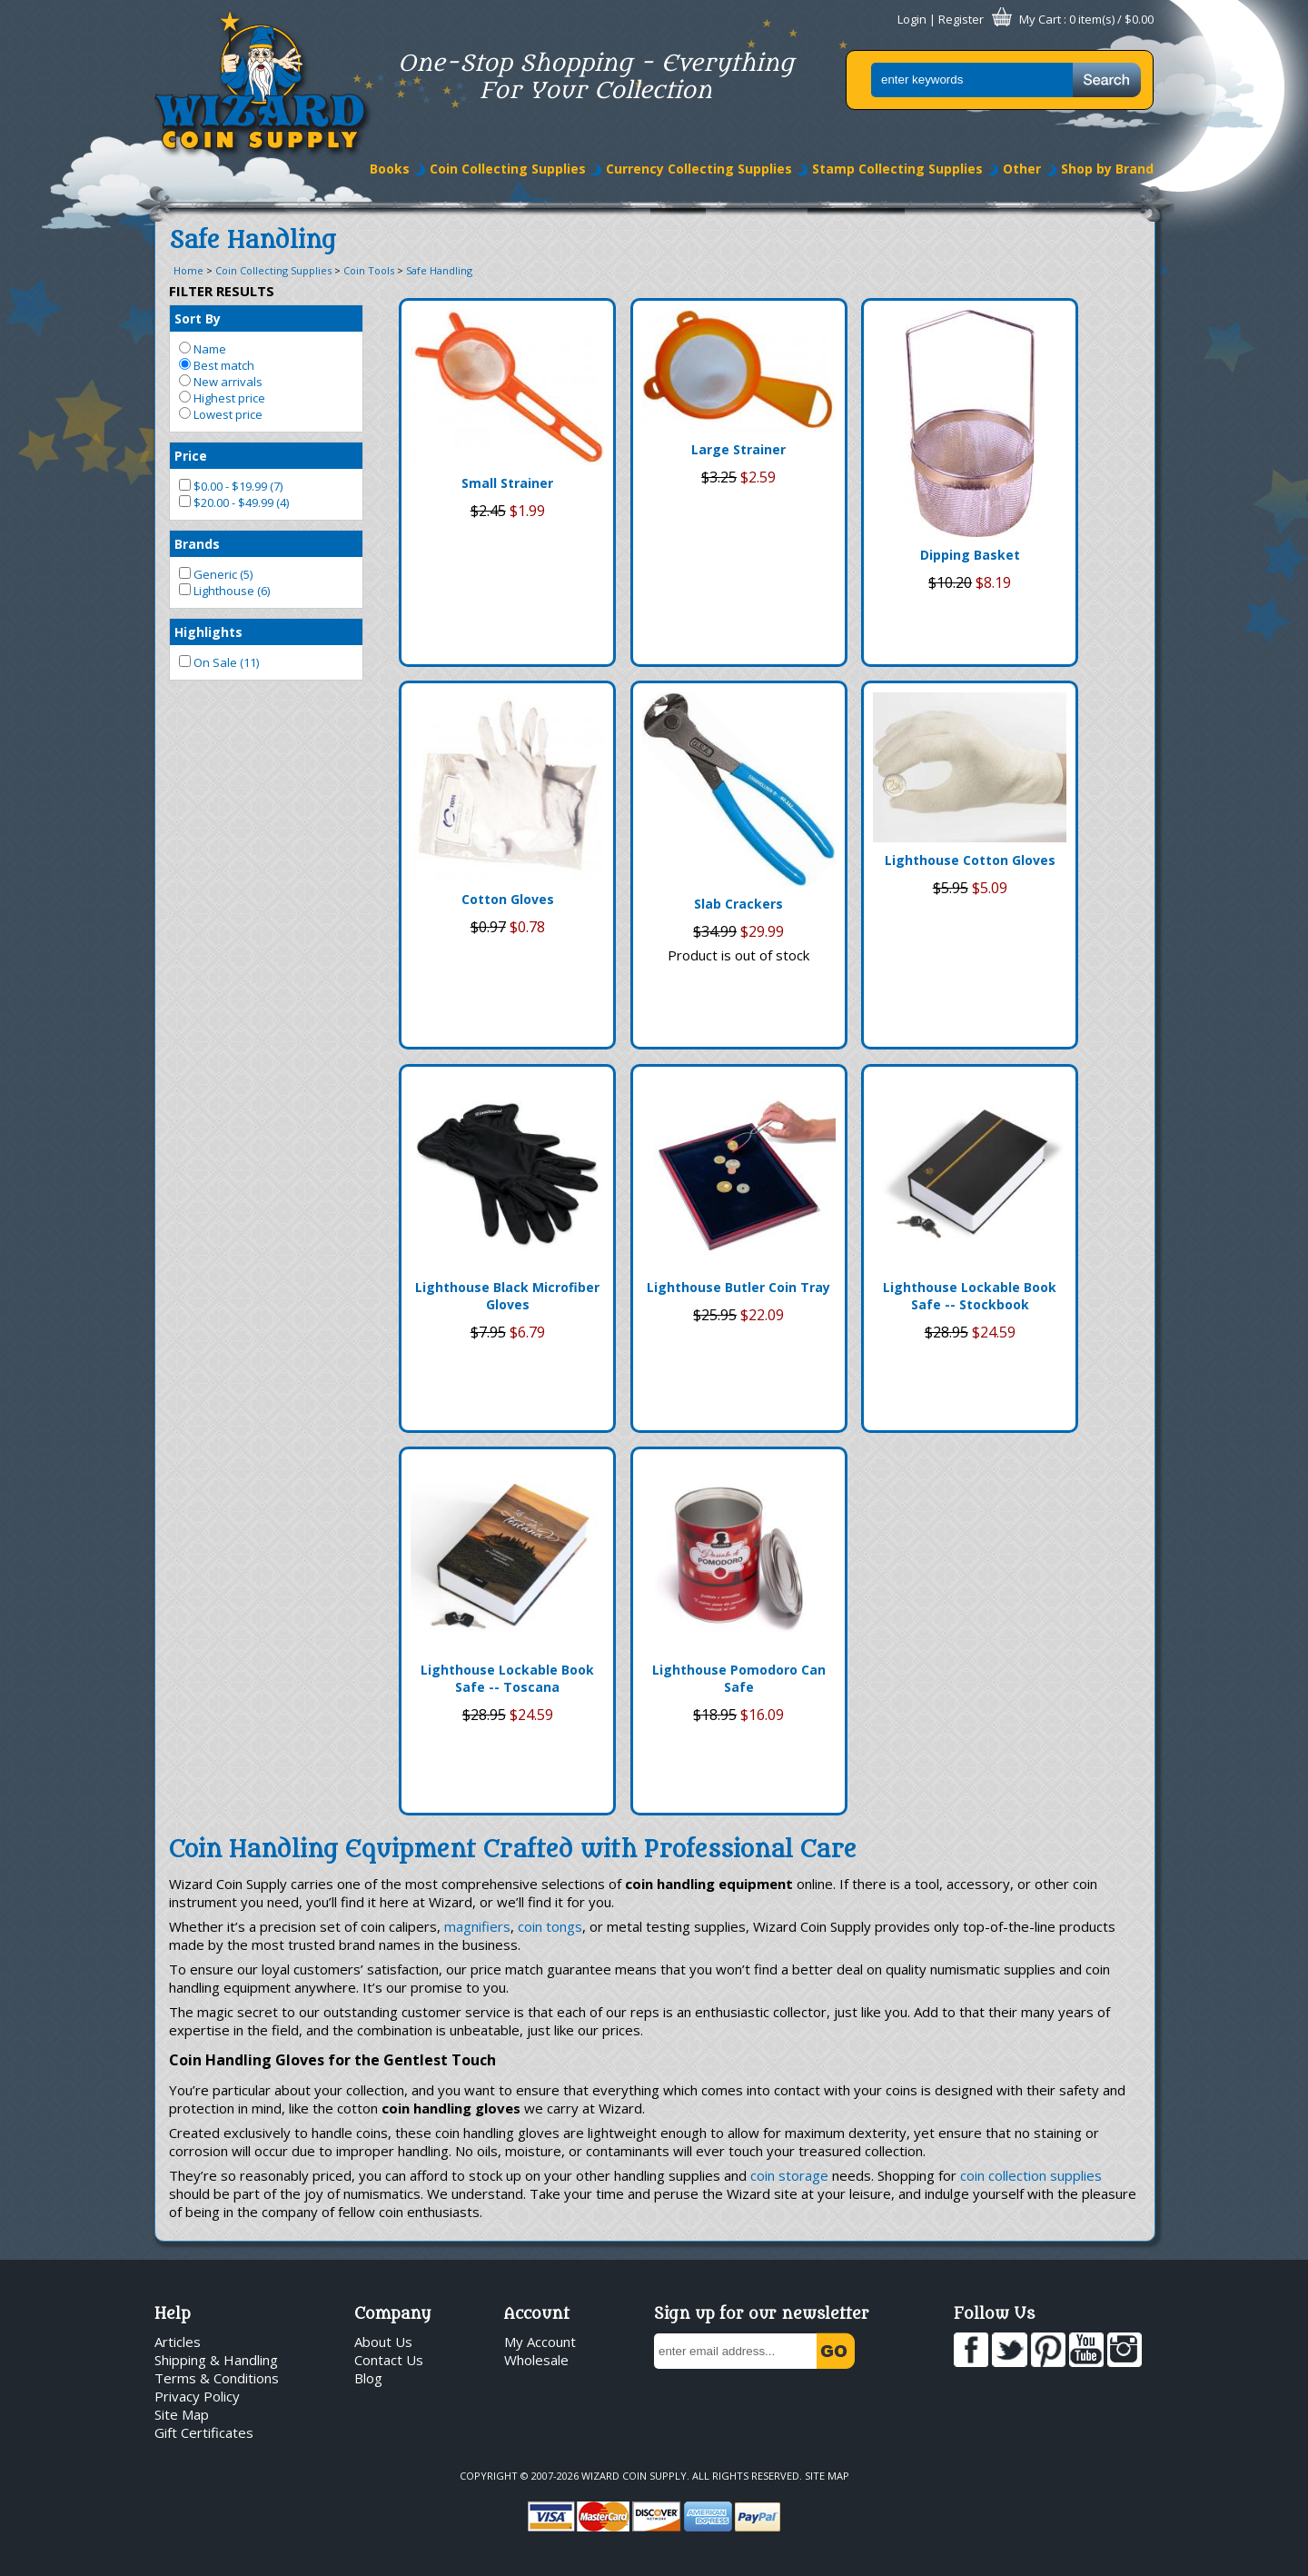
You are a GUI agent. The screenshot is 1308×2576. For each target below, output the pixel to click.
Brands (197, 543)
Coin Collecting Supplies (508, 168)
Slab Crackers (738, 903)
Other (1022, 168)
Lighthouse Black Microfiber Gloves (507, 1295)
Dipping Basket (970, 554)
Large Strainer (738, 449)
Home (188, 270)
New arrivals (221, 381)
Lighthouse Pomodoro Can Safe (739, 1678)
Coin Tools (368, 270)
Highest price (222, 398)
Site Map (181, 2414)
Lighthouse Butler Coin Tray (738, 1287)
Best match (216, 365)
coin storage (789, 2175)
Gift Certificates (203, 2432)
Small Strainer (507, 483)
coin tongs (550, 1926)
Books (390, 168)
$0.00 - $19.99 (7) (230, 486)
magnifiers (477, 1926)
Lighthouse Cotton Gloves (970, 860)
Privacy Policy (197, 2396)
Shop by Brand (1107, 168)
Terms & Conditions (216, 2378)
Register (961, 19)
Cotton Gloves (507, 899)
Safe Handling (439, 270)
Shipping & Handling (216, 2360)
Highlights (208, 632)
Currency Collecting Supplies (699, 168)
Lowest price (221, 414)
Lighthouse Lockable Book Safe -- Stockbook (969, 1295)
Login (911, 19)
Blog (368, 2378)
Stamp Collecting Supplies (897, 168)
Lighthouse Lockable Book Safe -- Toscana (507, 1678)
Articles (177, 2341)
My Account (540, 2341)
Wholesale (536, 2360)
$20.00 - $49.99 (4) (234, 502)
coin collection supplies (1031, 2175)
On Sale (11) (219, 662)
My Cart (1040, 19)
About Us (383, 2341)
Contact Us (388, 2360)
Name (202, 349)
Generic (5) (216, 574)
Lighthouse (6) (224, 590)
